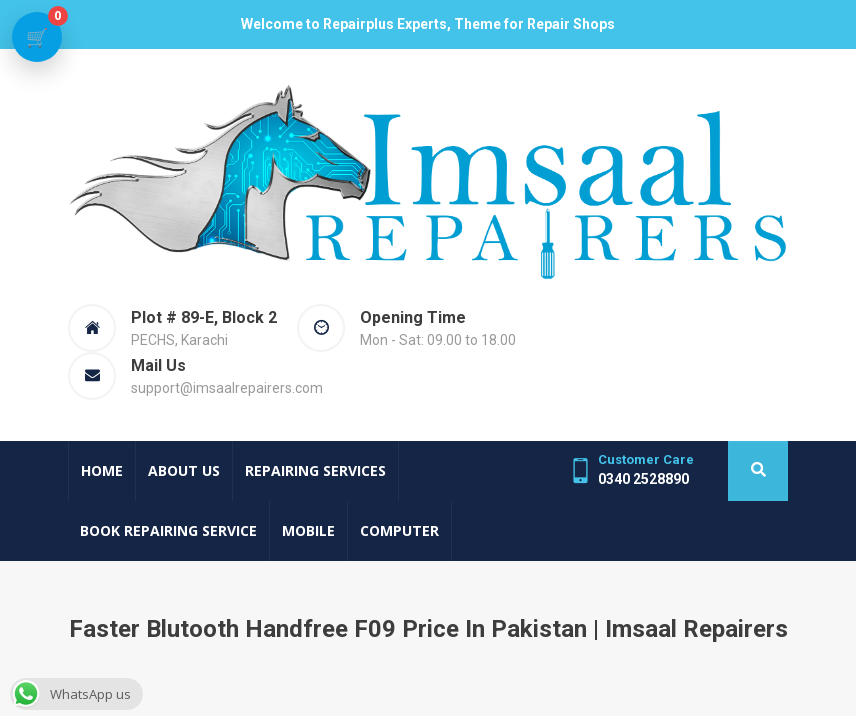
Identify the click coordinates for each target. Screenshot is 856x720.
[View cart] (37, 37)
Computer (399, 530)
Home (102, 470)
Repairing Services (315, 470)
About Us (184, 470)
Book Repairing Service (168, 530)
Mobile (308, 530)
